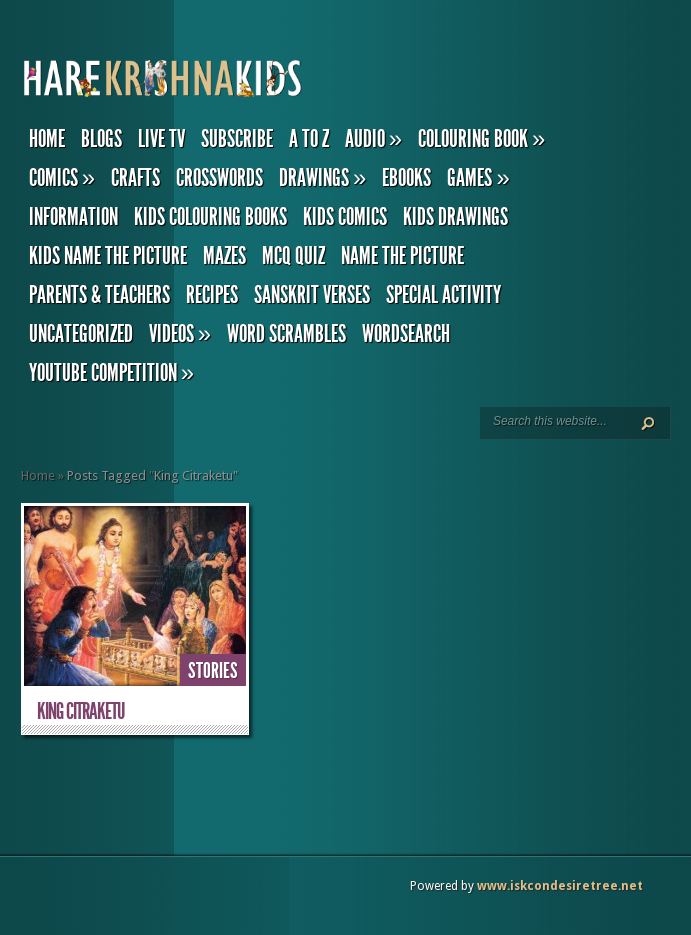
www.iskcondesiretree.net (560, 886)
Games (478, 178)
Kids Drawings (455, 217)
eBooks (406, 178)
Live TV (161, 139)
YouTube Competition (111, 373)
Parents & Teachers (99, 295)
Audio (373, 139)
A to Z (309, 139)
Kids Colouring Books (210, 217)
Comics (62, 178)
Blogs (101, 139)
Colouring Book (481, 139)
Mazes (224, 256)
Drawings (322, 178)
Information (73, 217)
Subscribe (237, 139)
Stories (213, 671)
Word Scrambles (286, 334)
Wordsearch (406, 334)
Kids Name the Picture (108, 256)
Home (47, 139)
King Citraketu (80, 711)
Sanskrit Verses (312, 295)
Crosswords (219, 178)
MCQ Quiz (293, 256)
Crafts (135, 178)
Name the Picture (402, 256)
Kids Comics (345, 217)
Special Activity (443, 295)
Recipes (212, 295)
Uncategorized (81, 334)
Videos (180, 334)
